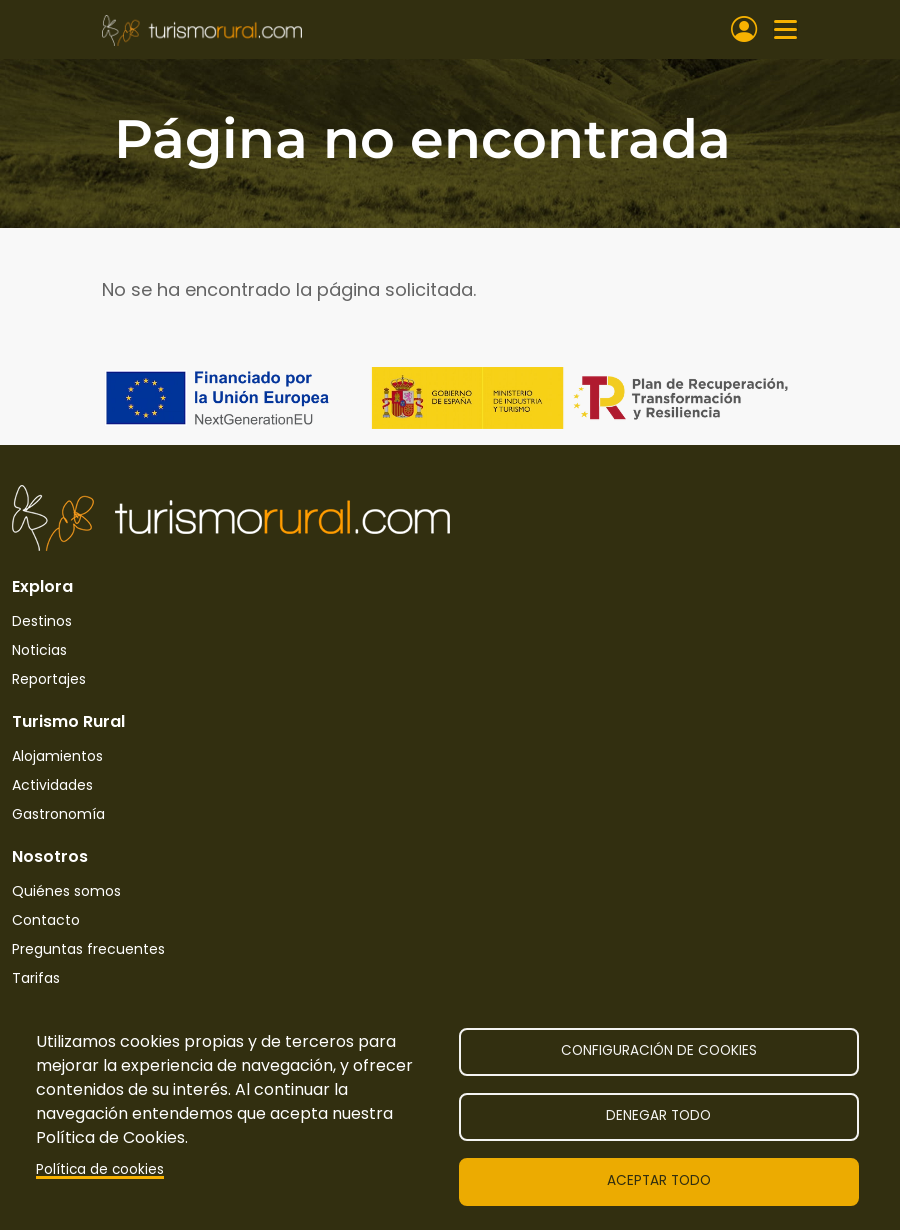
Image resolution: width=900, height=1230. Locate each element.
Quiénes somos (66, 891)
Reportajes (49, 679)
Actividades (52, 785)
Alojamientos (57, 756)
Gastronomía (58, 814)
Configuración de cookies (659, 1050)
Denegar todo (658, 1115)
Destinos (42, 621)
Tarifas (36, 978)
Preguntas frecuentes (88, 949)
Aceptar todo (659, 1180)
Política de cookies (100, 1169)
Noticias (39, 650)
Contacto (46, 920)
